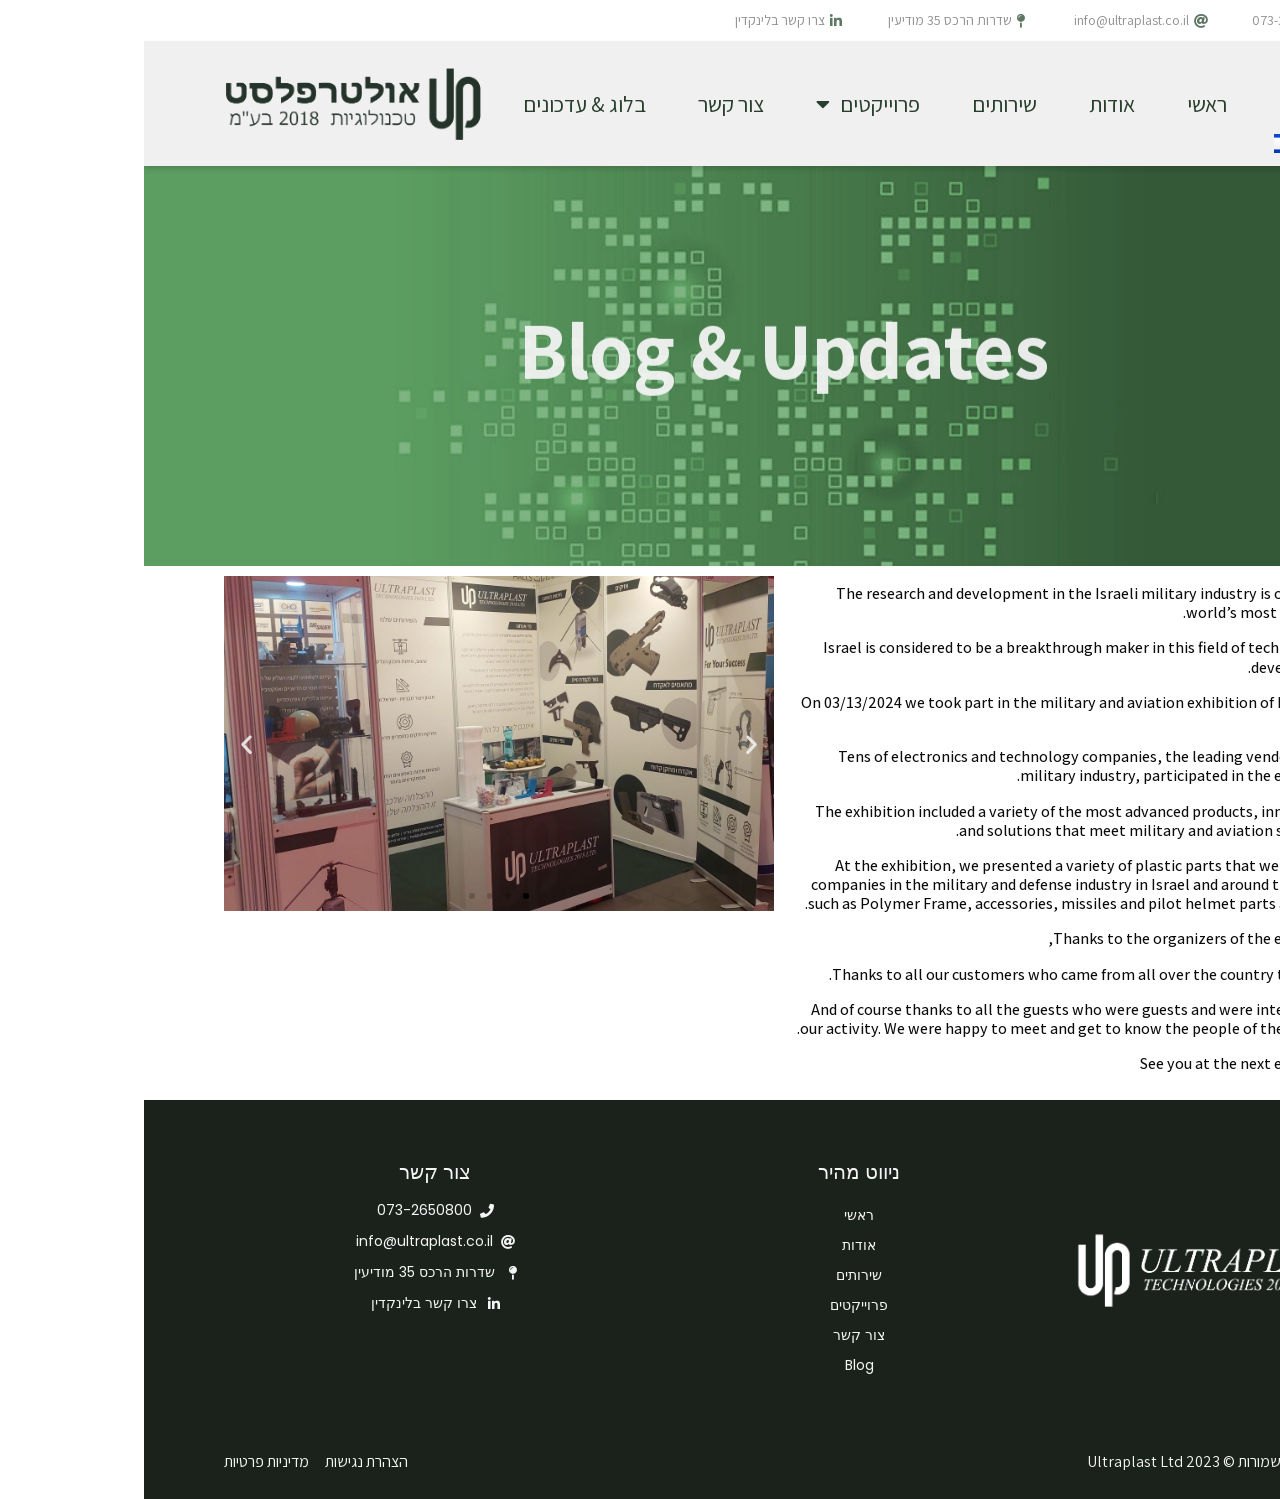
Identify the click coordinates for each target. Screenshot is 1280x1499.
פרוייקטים (724, 104)
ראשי (1063, 104)
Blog (715, 1365)
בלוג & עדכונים (440, 104)
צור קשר (587, 104)
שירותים (860, 104)
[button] (382, 896)
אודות (968, 104)
